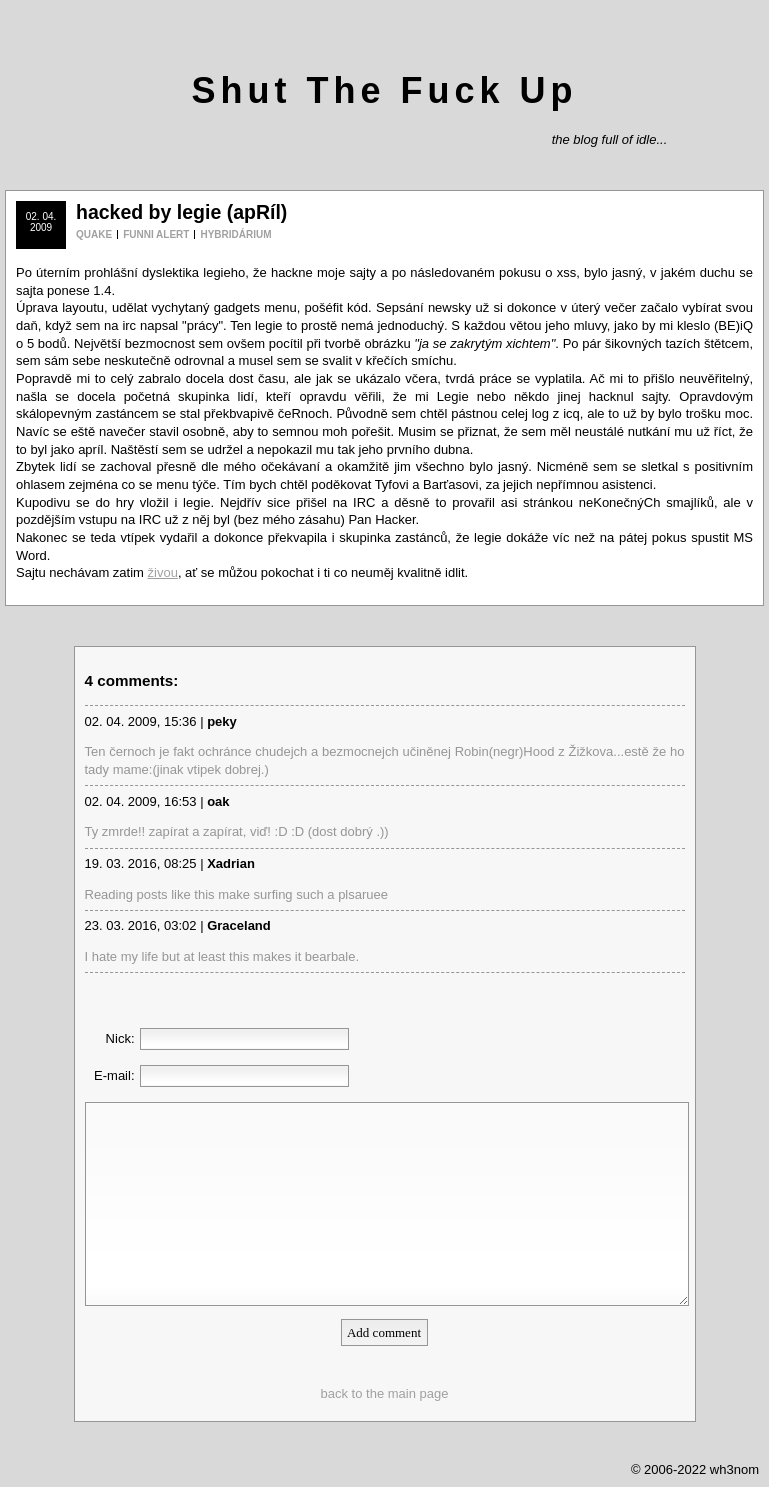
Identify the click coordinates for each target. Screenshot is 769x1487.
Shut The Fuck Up (385, 90)
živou (163, 572)
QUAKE (94, 234)
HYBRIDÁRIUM (235, 234)
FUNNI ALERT (156, 234)
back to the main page (385, 1393)
